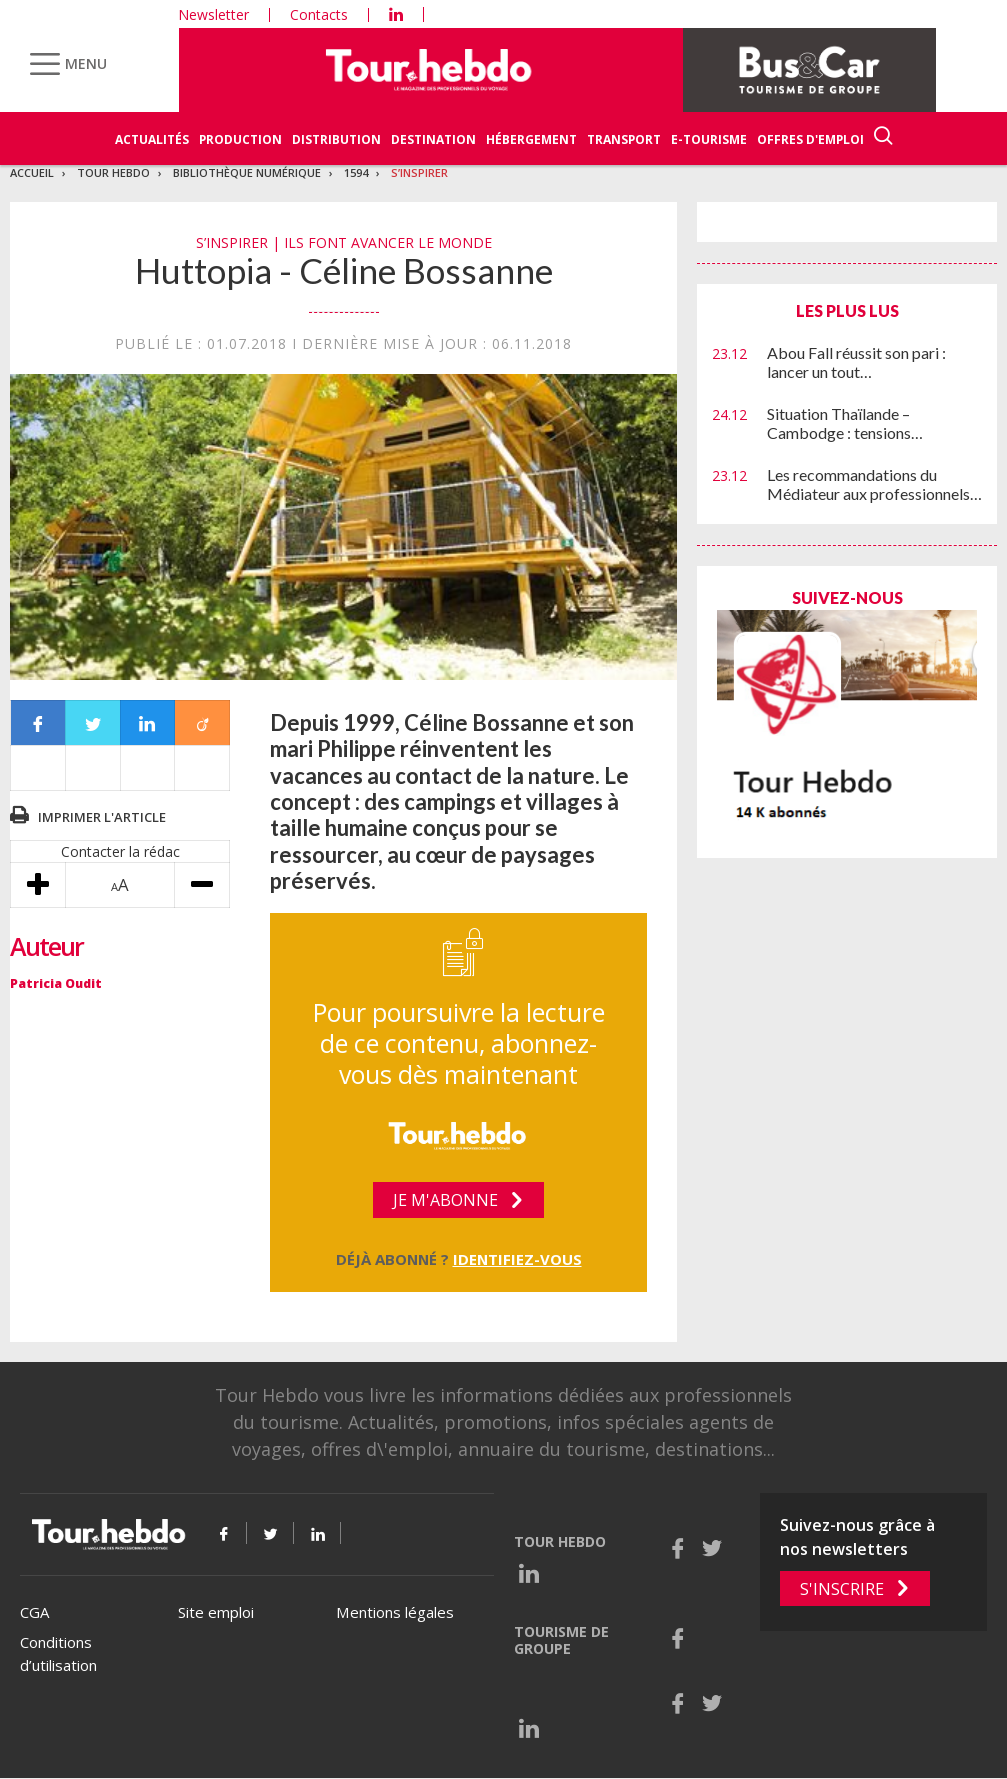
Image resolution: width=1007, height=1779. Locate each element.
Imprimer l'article (102, 817)
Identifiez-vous (517, 1259)
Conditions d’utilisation (58, 1653)
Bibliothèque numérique (247, 172)
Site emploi (216, 1612)
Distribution (336, 139)
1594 (356, 172)
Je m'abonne (445, 1200)
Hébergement (531, 139)
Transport (624, 139)
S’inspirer (419, 172)
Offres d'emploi (810, 139)
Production (240, 139)
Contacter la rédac (120, 851)
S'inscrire (842, 1589)
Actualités (152, 139)
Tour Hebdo (113, 172)
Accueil (32, 172)
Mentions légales (395, 1612)
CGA (34, 1612)
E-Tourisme (709, 139)
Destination (433, 139)
